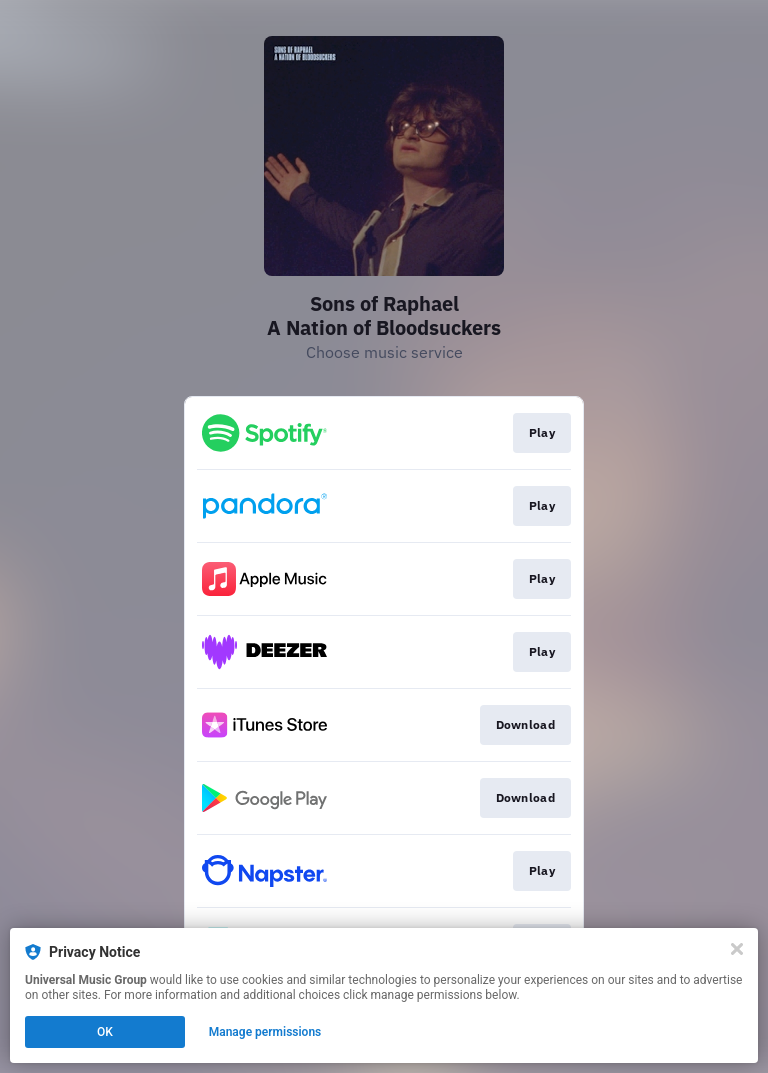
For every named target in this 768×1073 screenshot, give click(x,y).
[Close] (737, 949)
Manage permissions (265, 1032)
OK (105, 1032)
